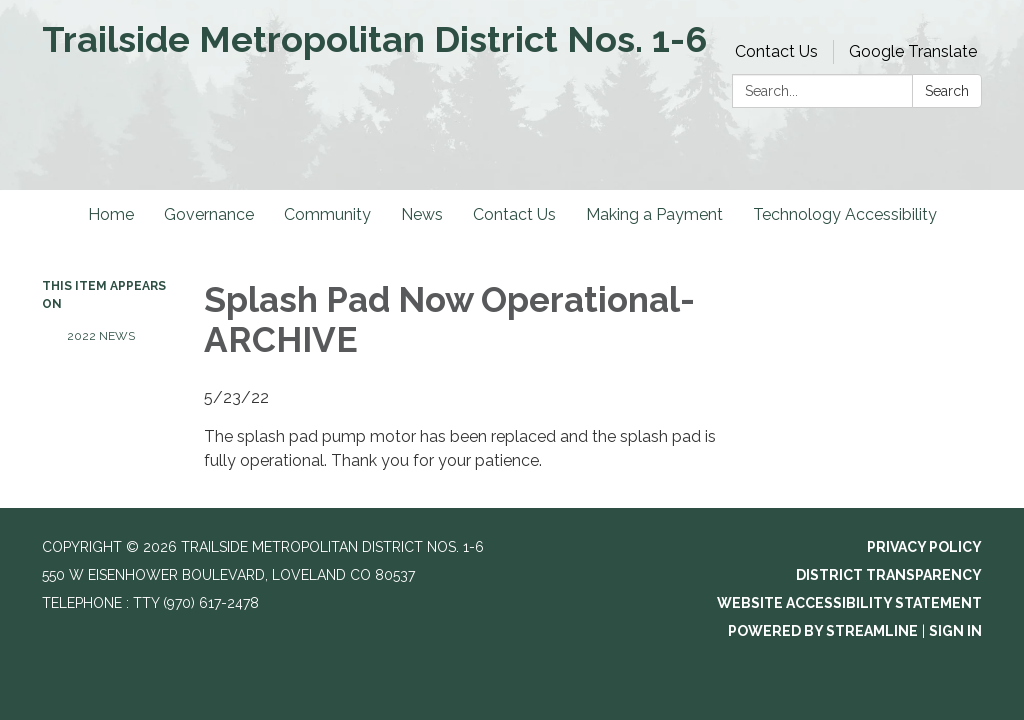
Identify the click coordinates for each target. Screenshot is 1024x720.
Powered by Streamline (823, 631)
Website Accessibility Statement (849, 603)
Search (947, 91)
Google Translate (913, 51)
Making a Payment (654, 214)
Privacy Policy (924, 547)
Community (327, 214)
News (422, 214)
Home (111, 214)
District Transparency (889, 575)
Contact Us (776, 51)
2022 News (101, 336)
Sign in (955, 631)
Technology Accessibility (845, 214)
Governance (209, 214)
